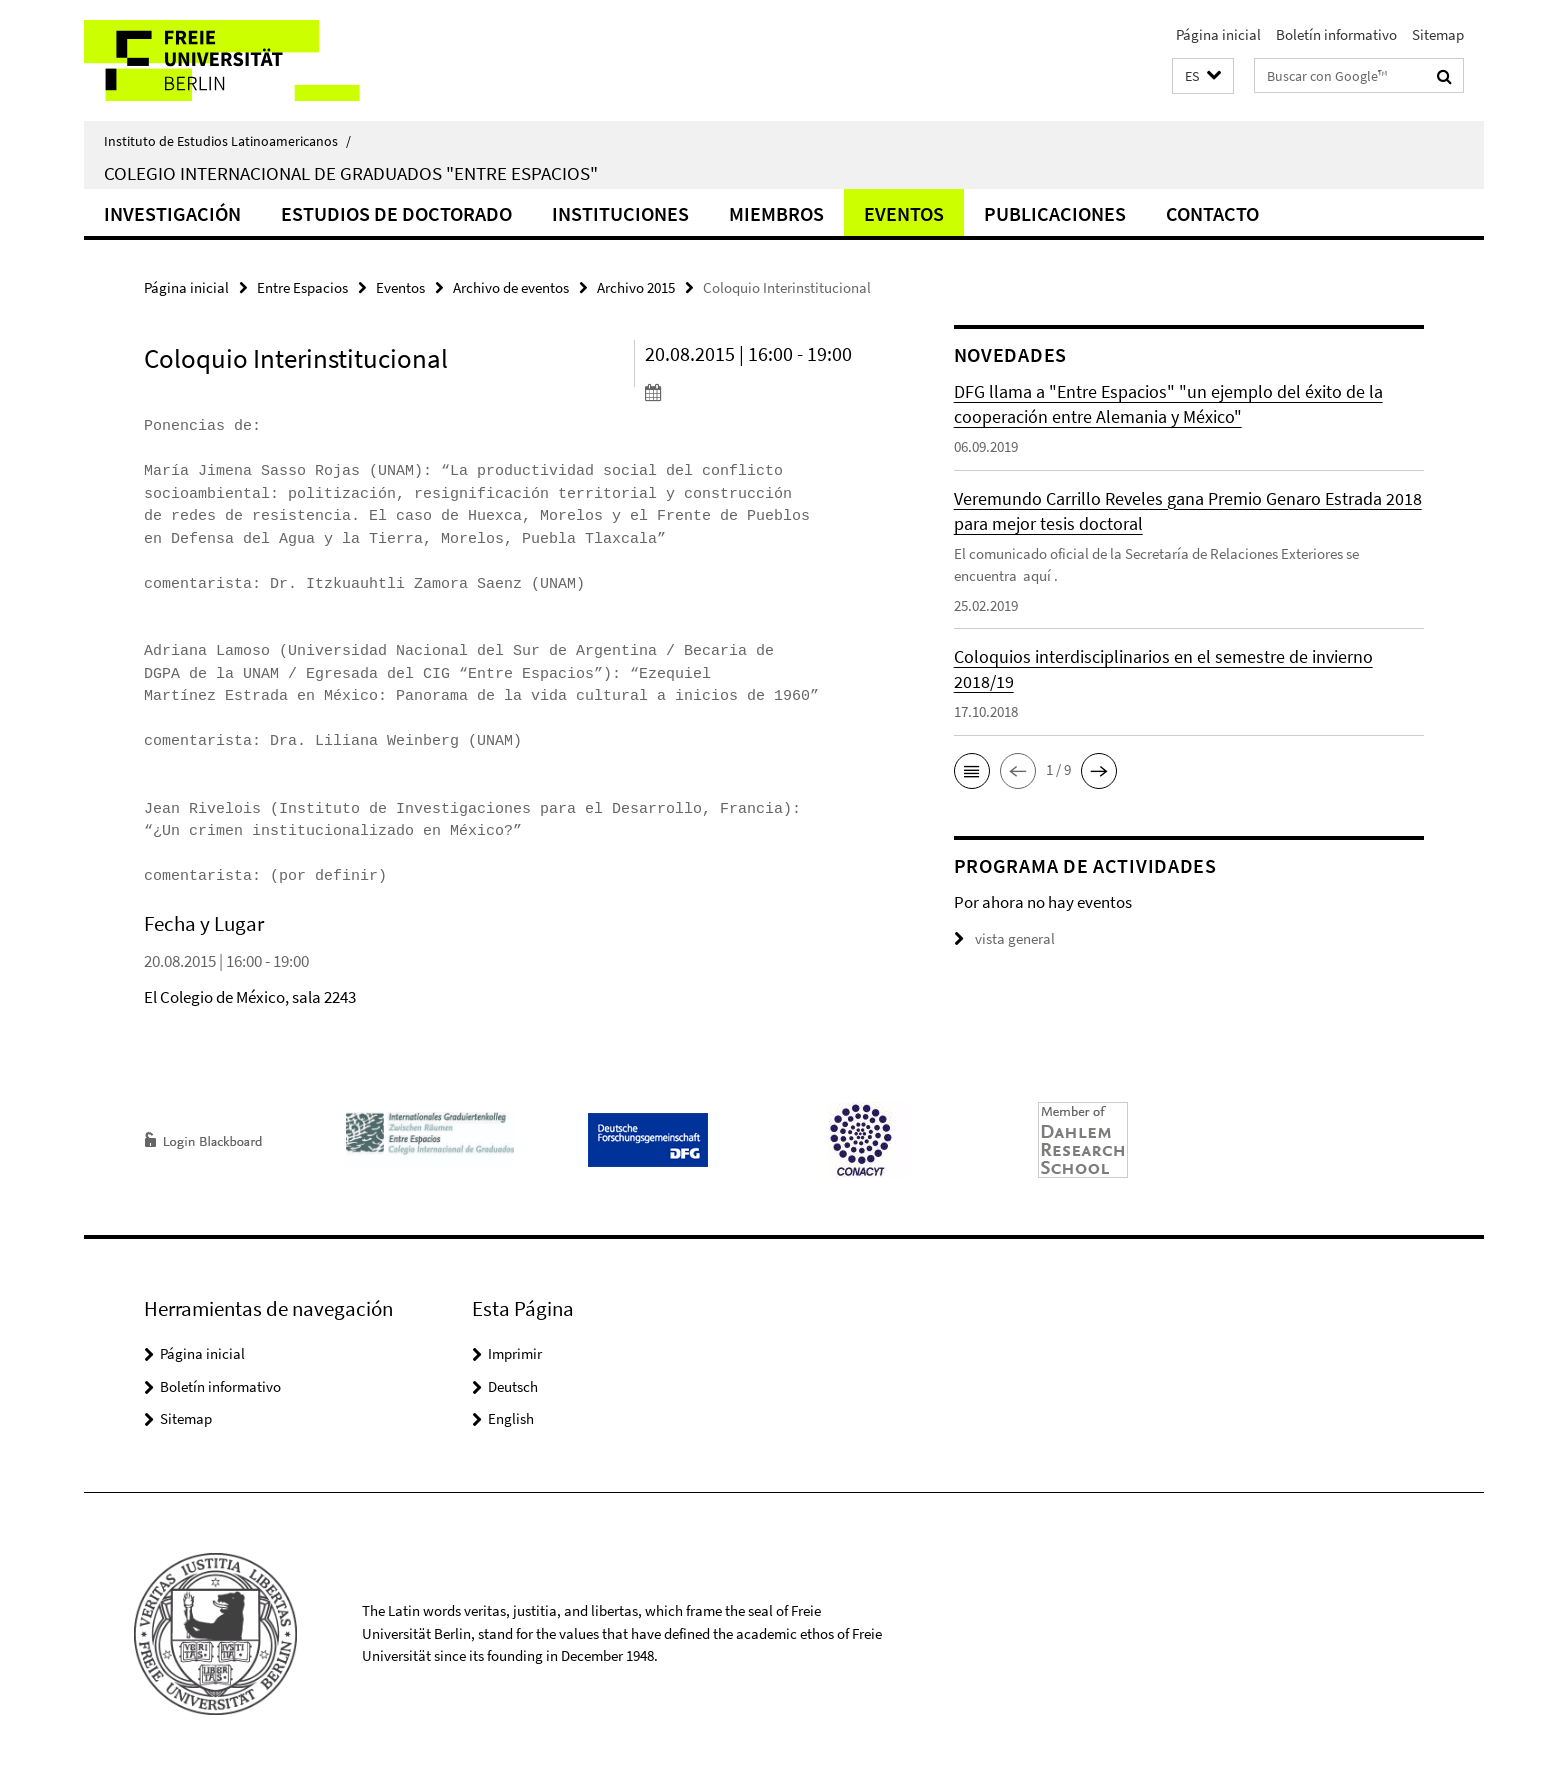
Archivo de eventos (511, 287)
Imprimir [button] (515, 1353)
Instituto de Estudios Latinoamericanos (227, 141)
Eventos (904, 213)
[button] (1203, 76)
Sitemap (1438, 34)
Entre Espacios (302, 287)
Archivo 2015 (636, 287)
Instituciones (620, 213)
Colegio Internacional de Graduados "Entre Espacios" (351, 173)
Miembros (776, 213)
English (511, 1418)
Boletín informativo (1336, 34)
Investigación (172, 213)
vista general (1004, 938)
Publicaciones (1055, 213)
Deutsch (513, 1386)
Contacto (1212, 213)
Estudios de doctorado (396, 213)
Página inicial (1218, 34)
